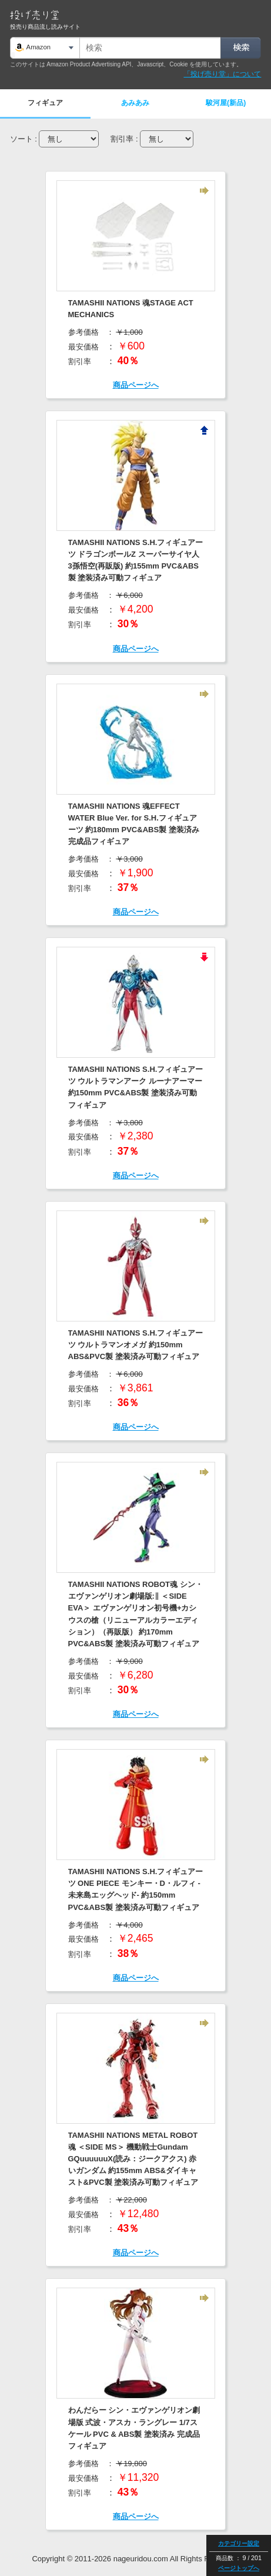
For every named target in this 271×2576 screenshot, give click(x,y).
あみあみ (135, 103)
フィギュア (45, 103)
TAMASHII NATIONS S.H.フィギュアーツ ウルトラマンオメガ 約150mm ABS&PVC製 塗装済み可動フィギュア (135, 1345)
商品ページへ (136, 385)
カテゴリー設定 (238, 2543)
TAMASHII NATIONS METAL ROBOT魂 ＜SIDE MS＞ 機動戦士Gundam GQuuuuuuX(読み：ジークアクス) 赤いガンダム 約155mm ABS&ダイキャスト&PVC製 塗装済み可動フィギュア (133, 2159)
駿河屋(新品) (226, 103)
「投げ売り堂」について (222, 74)
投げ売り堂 (34, 15)
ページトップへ (238, 2568)
